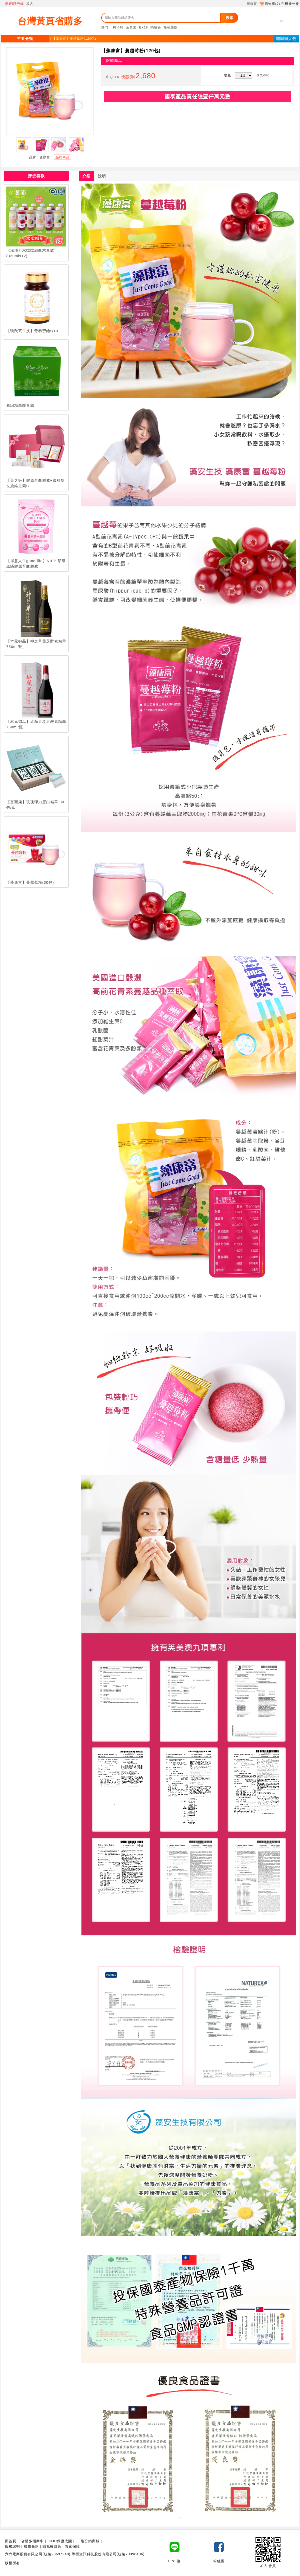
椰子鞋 (118, 27)
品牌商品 (63, 157)
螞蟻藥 (155, 27)
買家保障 (72, 2546)
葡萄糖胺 (171, 27)
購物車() (270, 3)
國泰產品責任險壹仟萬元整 (197, 96)
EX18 (143, 27)
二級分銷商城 (88, 2541)
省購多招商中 (32, 2541)
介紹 (86, 176)
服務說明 (12, 2546)
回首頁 (251, 3)
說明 (102, 176)
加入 (29, 3)
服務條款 (31, 2546)
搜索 (229, 17)
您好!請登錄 (14, 3)
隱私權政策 (51, 2546)
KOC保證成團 (60, 2541)
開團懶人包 (286, 38)
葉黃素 (131, 27)
